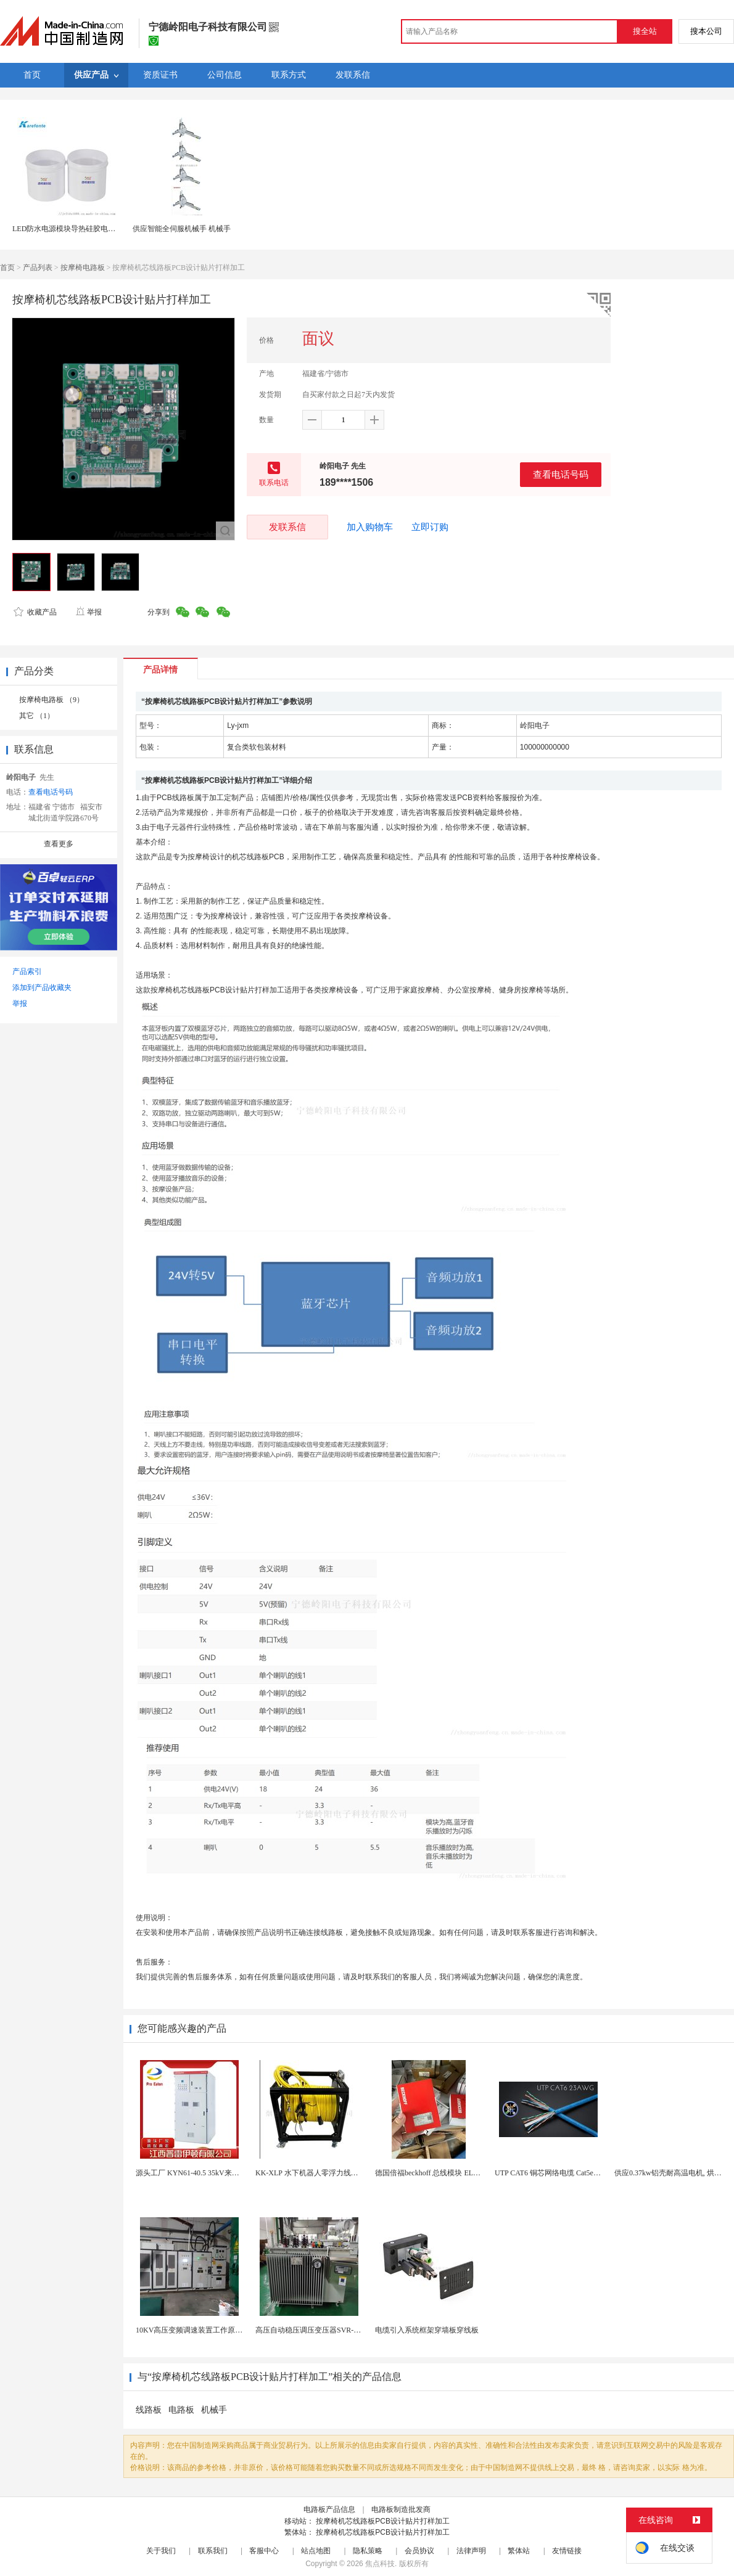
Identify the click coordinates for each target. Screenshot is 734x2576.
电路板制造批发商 (401, 2509)
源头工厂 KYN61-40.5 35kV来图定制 (195, 2173)
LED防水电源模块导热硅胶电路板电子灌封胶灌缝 (93, 228)
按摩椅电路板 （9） (51, 699)
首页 (7, 267)
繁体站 (519, 2550)
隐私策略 (367, 2550)
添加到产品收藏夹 (42, 987)
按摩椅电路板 (82, 267)
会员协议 (419, 2550)
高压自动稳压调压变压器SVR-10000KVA (321, 2330)
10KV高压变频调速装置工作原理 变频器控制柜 (212, 2330)
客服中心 (264, 2550)
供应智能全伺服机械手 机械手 (182, 228)
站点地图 (316, 2550)
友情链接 (567, 2550)
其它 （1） (36, 715)
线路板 (149, 2409)
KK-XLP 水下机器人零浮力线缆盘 (310, 2173)
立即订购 (429, 527)
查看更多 (58, 844)
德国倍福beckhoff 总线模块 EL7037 (431, 2173)
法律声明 (471, 2550)
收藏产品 (35, 612)
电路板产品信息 (329, 2509)
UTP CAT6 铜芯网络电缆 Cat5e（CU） (557, 2173)
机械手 (214, 2409)
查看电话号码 (560, 474)
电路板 (181, 2409)
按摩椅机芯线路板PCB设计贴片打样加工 (383, 2521)
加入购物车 (370, 527)
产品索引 (27, 971)
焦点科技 (380, 2563)
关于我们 (161, 2550)
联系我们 (213, 2550)
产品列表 (37, 267)
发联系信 (287, 526)
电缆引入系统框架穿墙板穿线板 (427, 2330)
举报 (88, 612)
